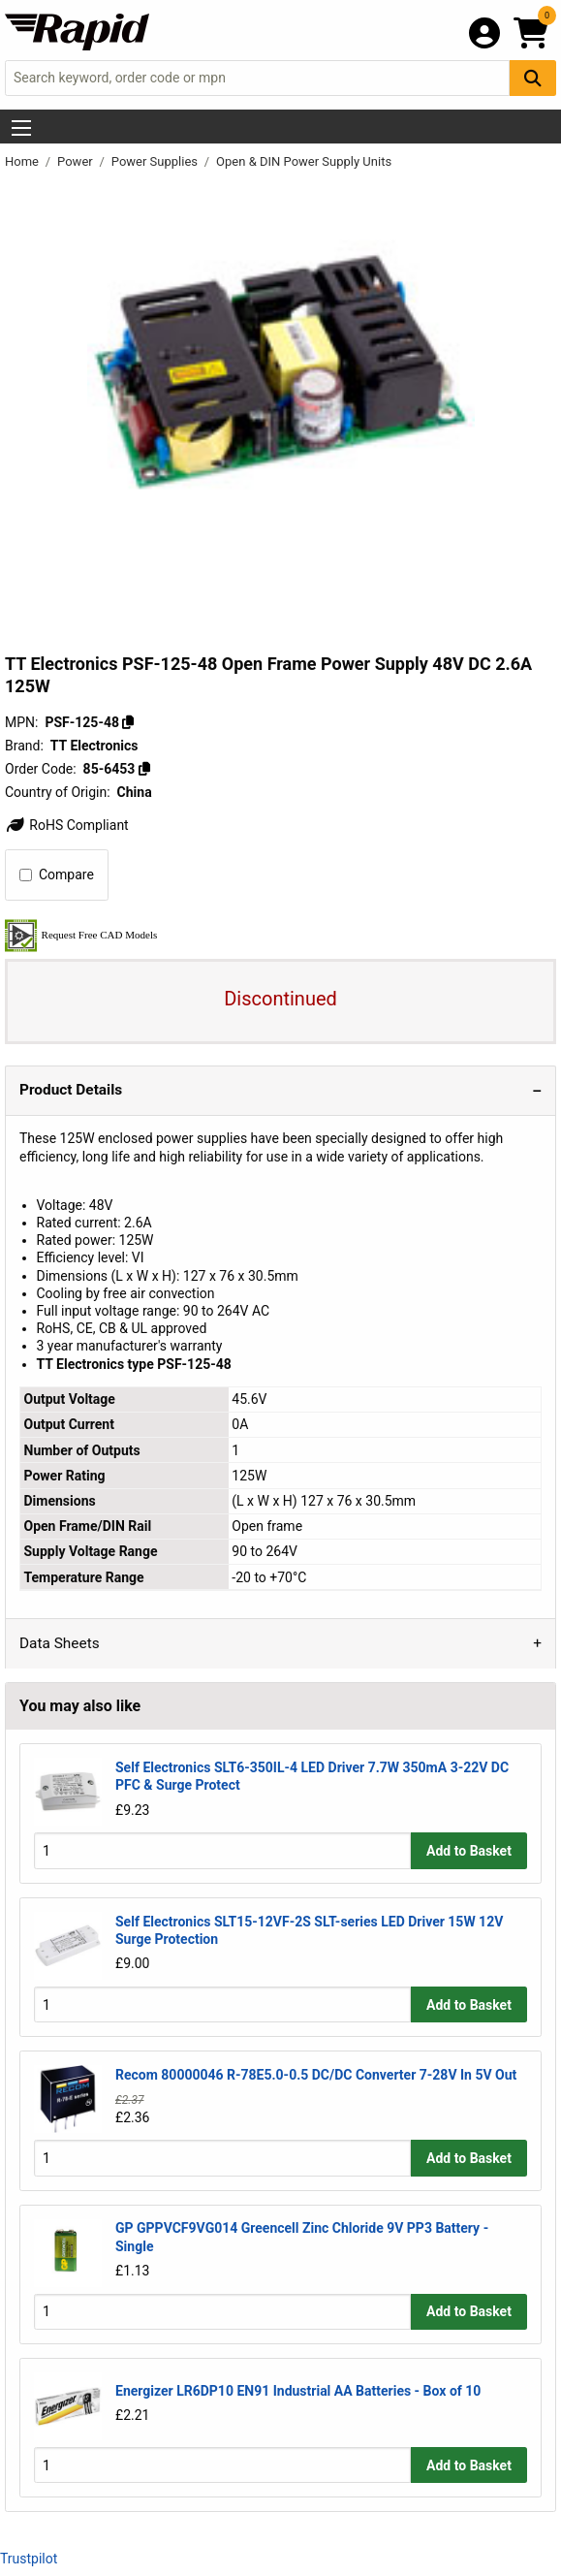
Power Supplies (156, 161)
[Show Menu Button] (21, 128)
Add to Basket (469, 1851)
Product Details (70, 1089)
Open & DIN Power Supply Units (303, 161)
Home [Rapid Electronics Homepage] (23, 161)
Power (76, 161)
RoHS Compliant (67, 825)
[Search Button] (533, 78)
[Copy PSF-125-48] (128, 722)
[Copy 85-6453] (144, 769)
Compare (56, 874)
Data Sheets (59, 1643)
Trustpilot (28, 2558)
